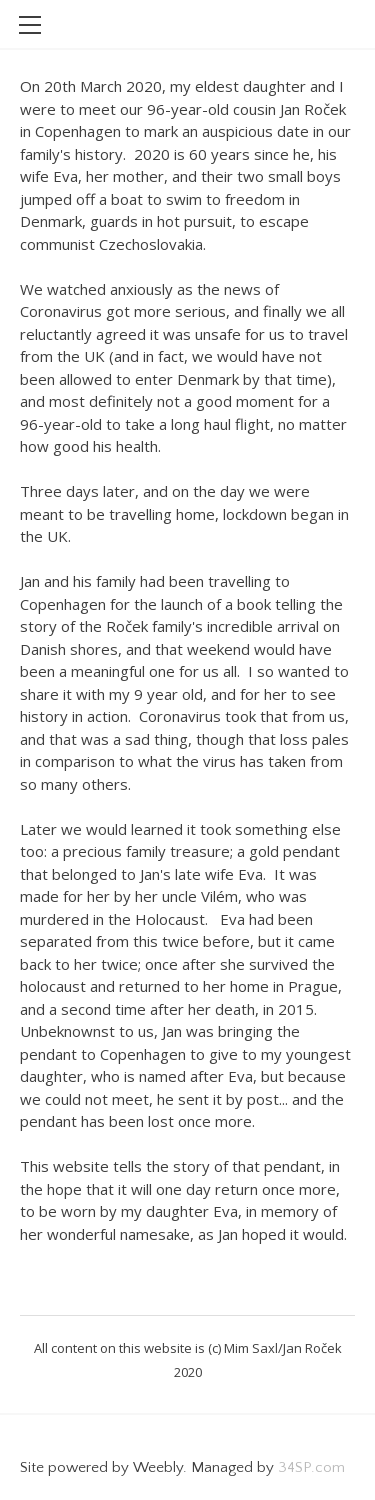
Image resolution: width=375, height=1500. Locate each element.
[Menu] (30, 25)
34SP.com (311, 1467)
